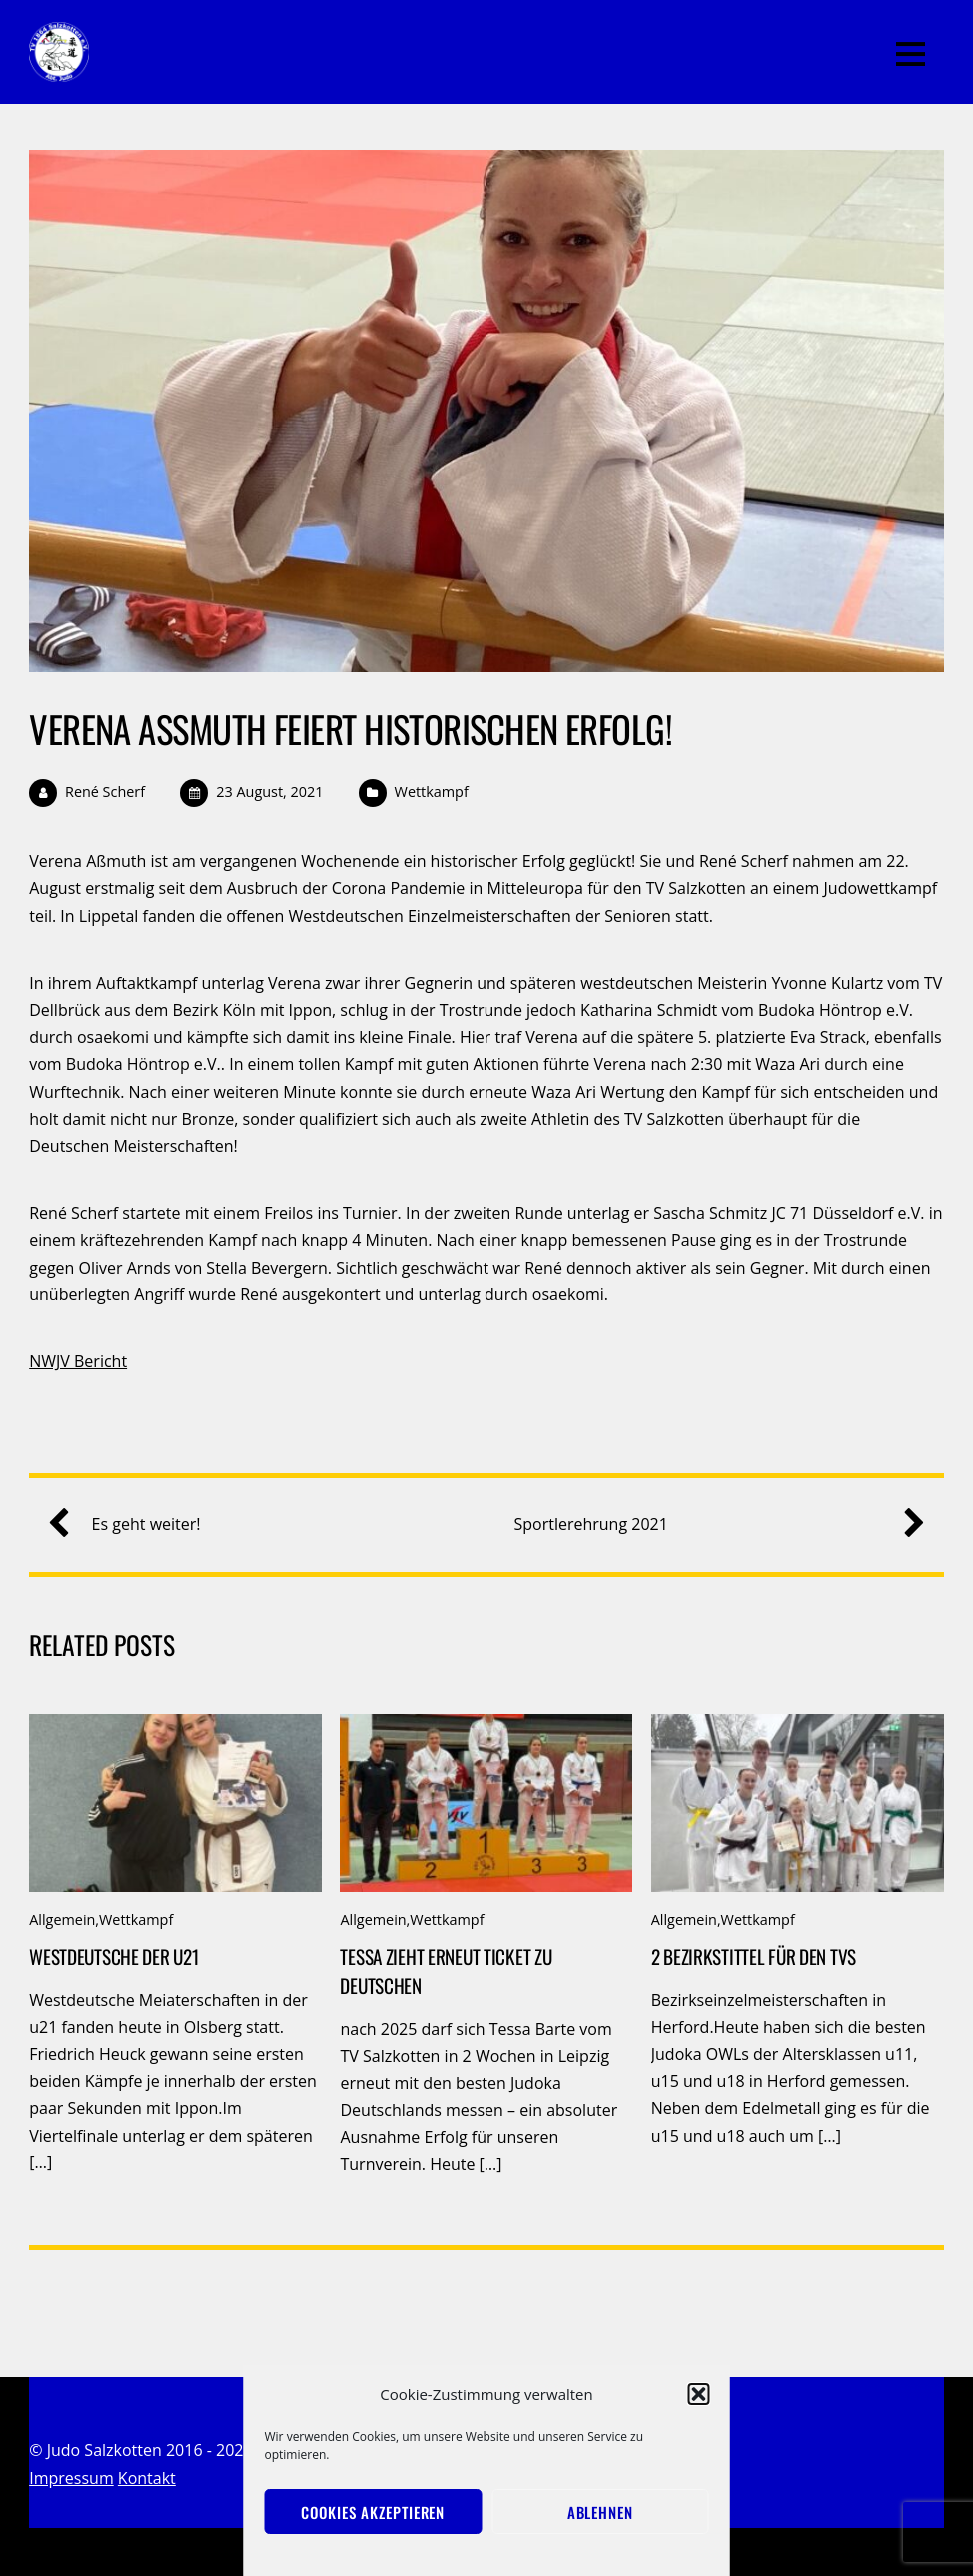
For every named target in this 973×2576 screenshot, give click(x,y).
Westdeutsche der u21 (113, 1956)
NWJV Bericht (78, 1361)
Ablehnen (600, 2512)
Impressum (71, 2478)
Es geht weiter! (132, 1524)
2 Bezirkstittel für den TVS (753, 1956)
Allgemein (62, 1919)
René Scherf (105, 791)
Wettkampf (432, 791)
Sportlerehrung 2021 (711, 1524)
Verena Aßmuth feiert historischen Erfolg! (350, 728)
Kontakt (147, 2478)
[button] (699, 2394)
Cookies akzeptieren (373, 2512)
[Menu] (910, 52)
